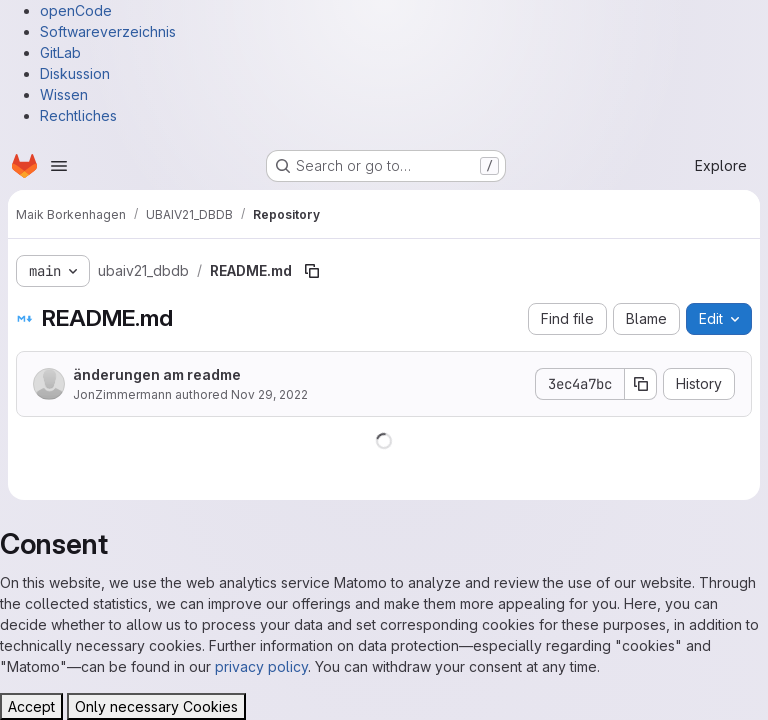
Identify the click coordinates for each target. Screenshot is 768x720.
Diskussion (75, 73)
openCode (76, 10)
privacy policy (261, 666)
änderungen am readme (157, 374)
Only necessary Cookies (156, 706)
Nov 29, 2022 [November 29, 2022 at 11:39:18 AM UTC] (269, 394)
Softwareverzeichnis (108, 31)
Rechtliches (78, 115)
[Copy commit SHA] (641, 384)
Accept (31, 706)
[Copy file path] (312, 271)
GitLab (60, 52)
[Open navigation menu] (59, 166)
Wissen (64, 94)
